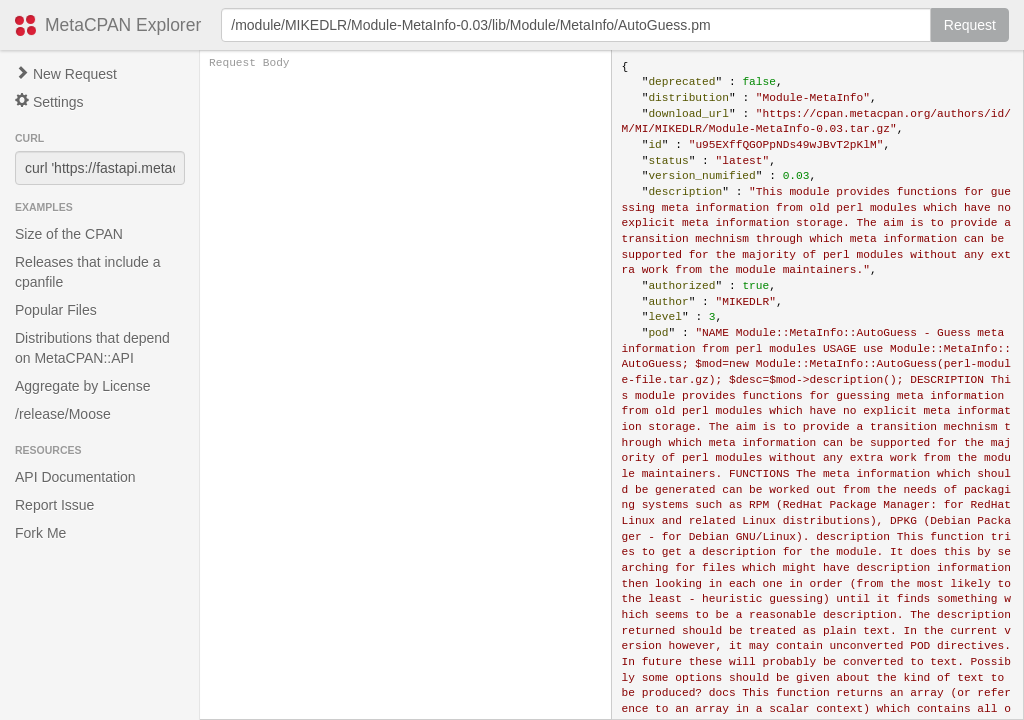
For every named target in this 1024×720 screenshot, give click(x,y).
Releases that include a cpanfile (88, 272)
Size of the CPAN (69, 234)
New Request (66, 74)
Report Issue (54, 505)
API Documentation (75, 477)
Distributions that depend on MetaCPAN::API (92, 348)
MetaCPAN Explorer (123, 25)
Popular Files (56, 310)
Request (970, 25)
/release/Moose (63, 414)
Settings (49, 101)
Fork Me (40, 533)
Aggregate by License (82, 386)
